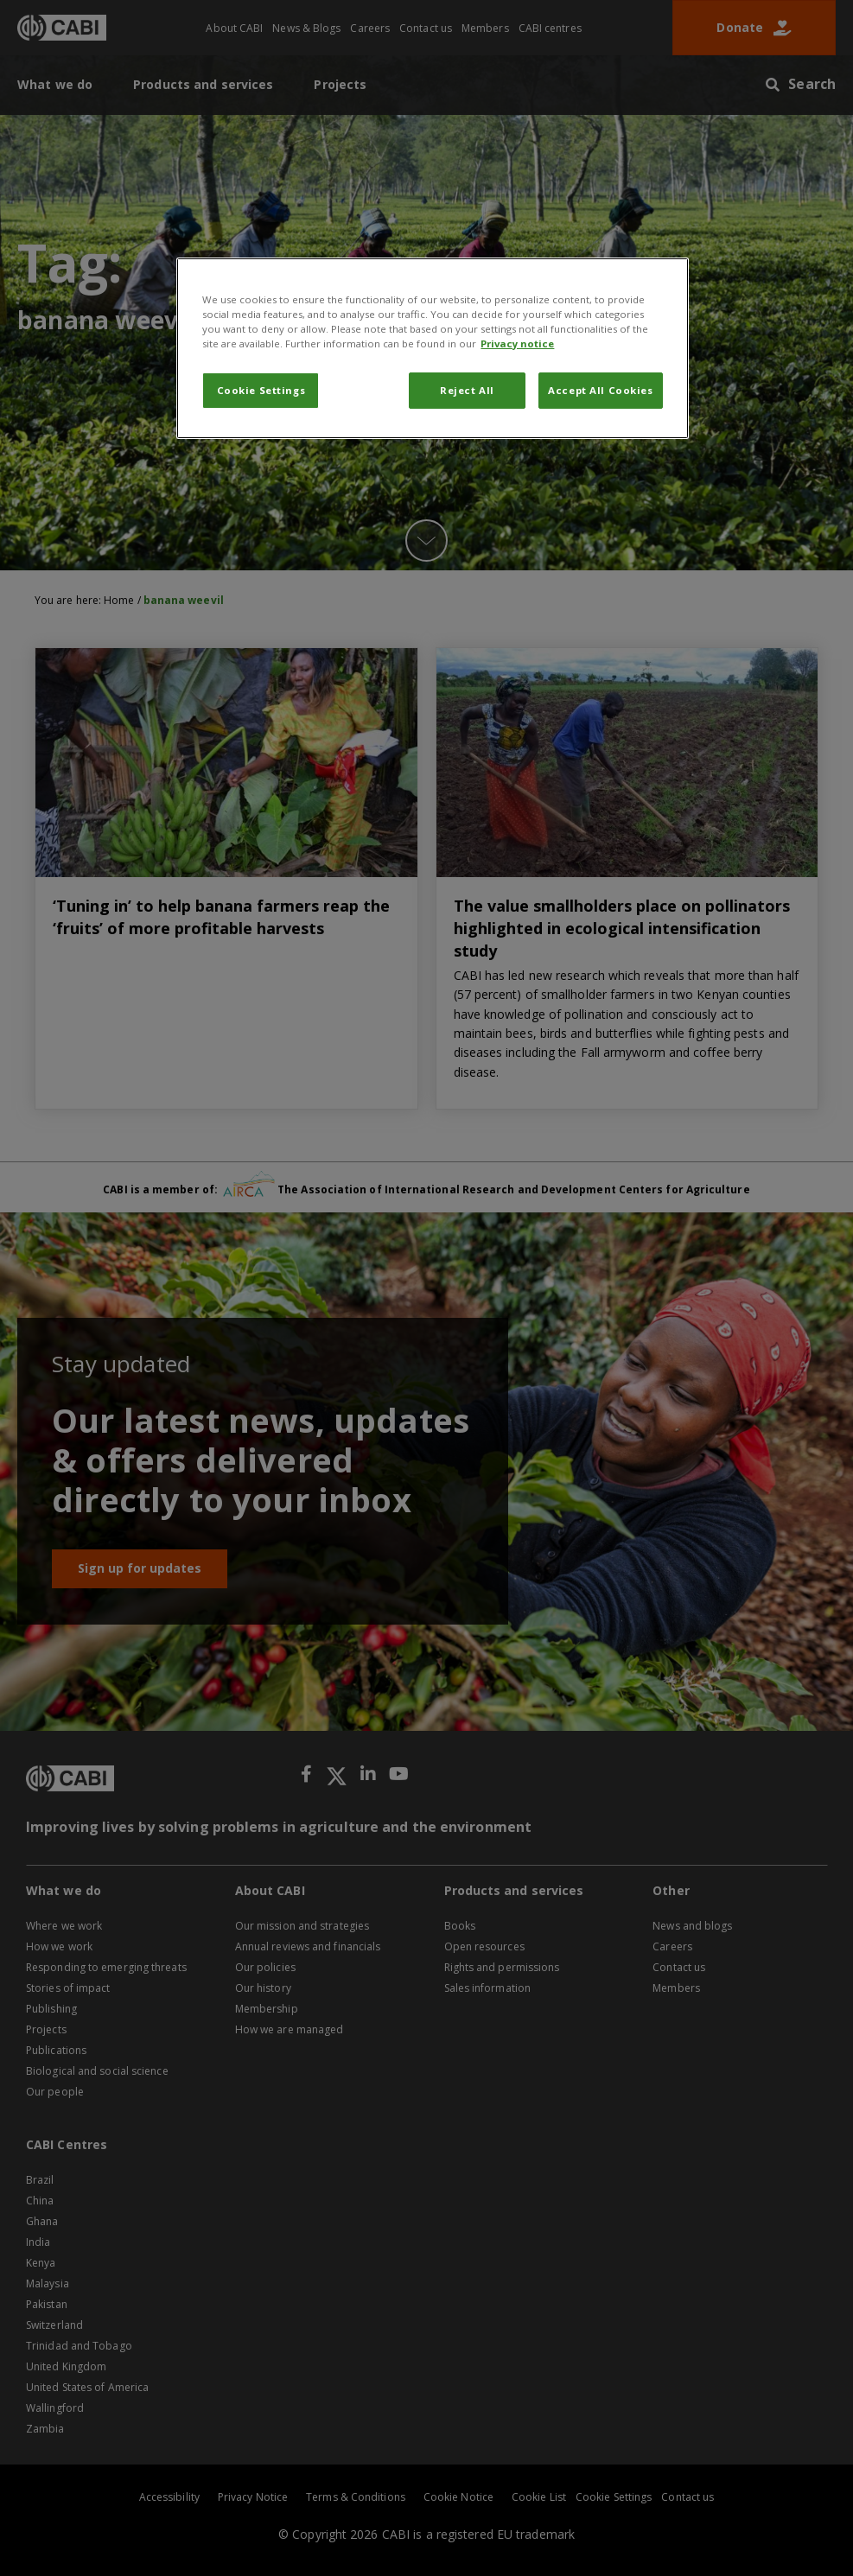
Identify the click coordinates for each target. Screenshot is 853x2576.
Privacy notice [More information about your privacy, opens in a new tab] (517, 343)
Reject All (467, 390)
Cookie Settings (261, 390)
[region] (432, 348)
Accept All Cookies (600, 390)
